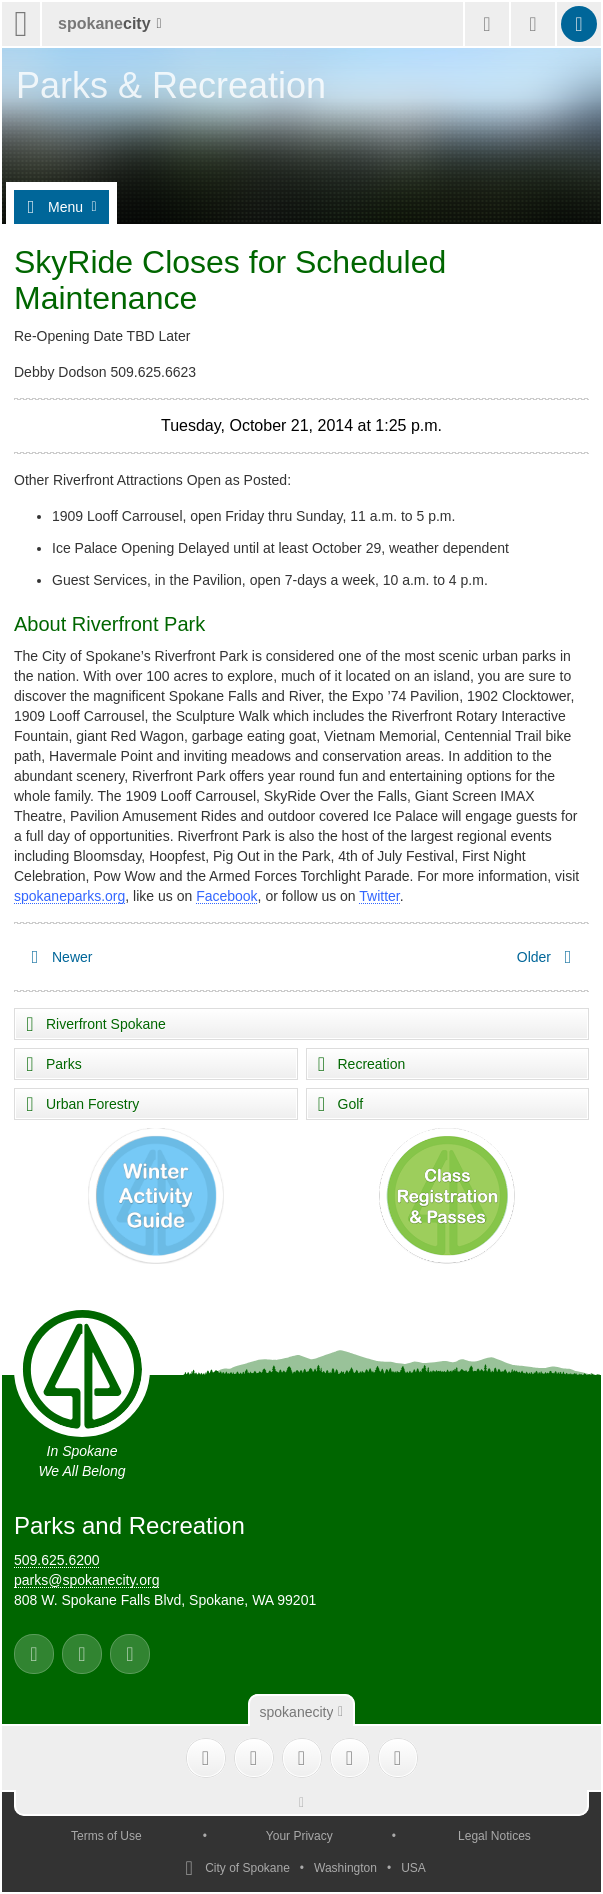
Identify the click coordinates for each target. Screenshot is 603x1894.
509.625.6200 (57, 1560)
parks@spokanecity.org (86, 1580)
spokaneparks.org (69, 896)
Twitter (379, 896)
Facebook (226, 896)
